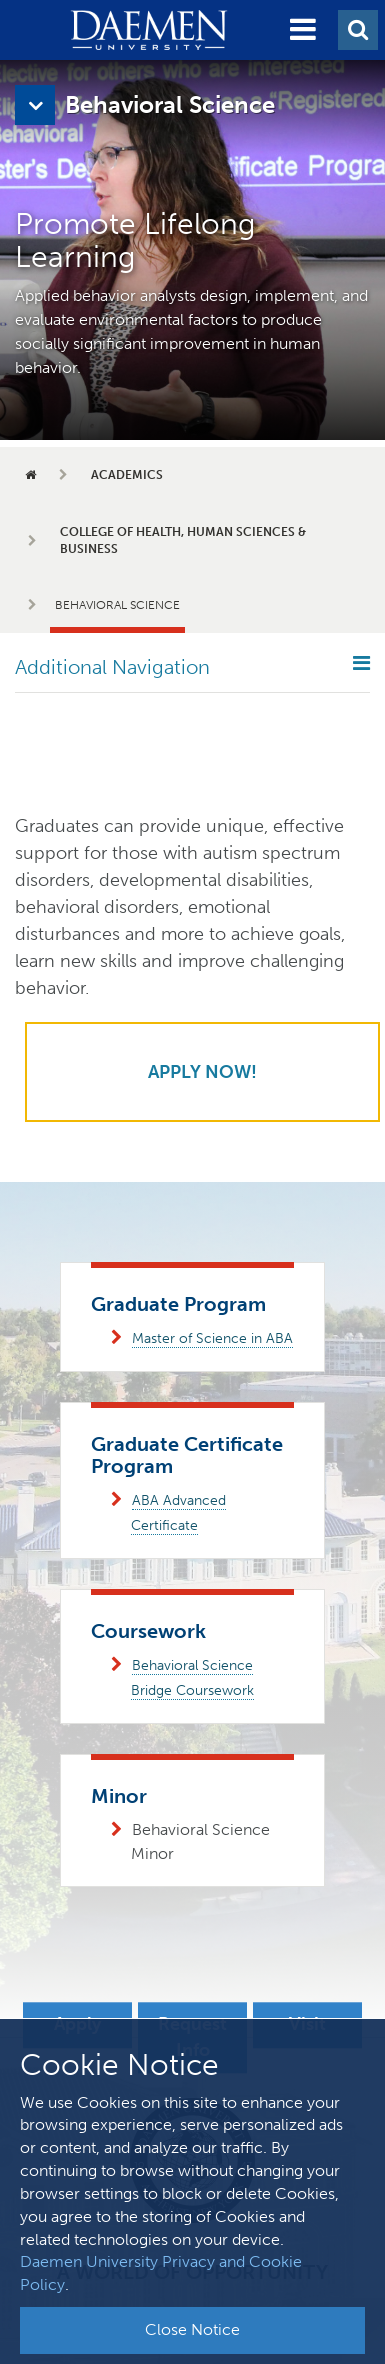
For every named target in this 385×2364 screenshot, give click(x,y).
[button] (303, 30)
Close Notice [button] (192, 2329)
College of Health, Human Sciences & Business (183, 540)
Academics (127, 475)
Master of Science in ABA (212, 1338)
